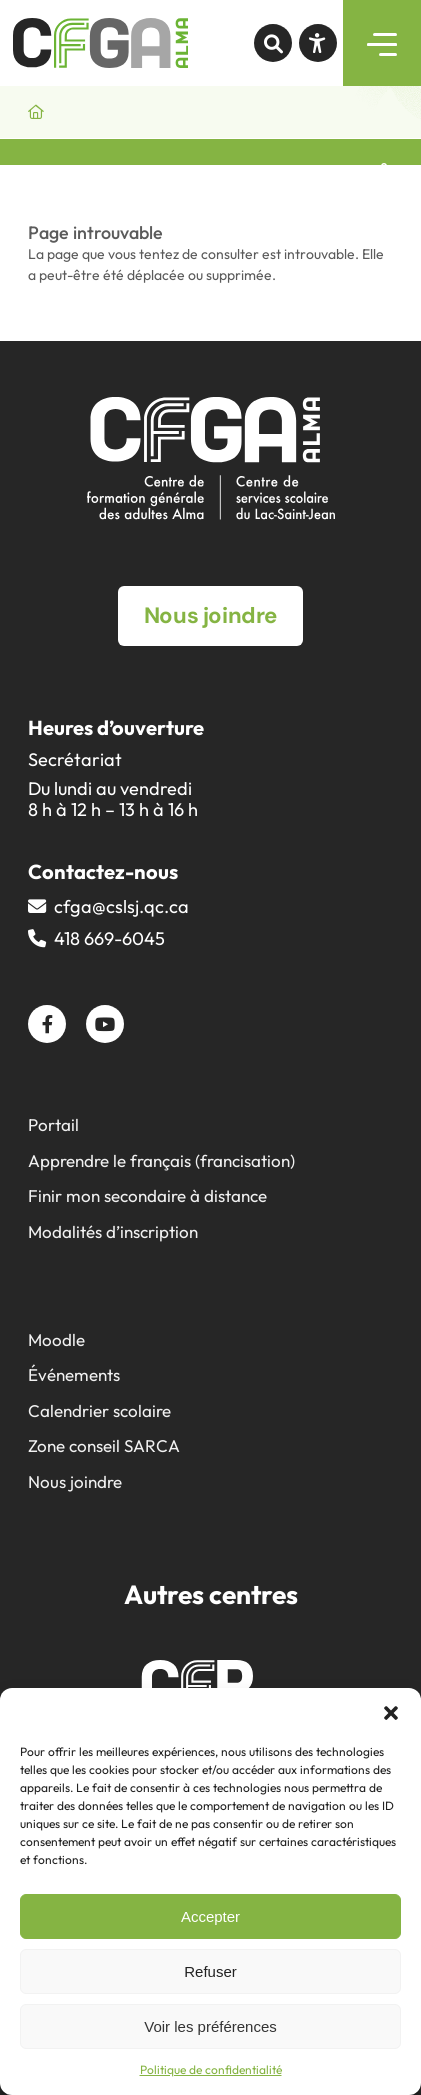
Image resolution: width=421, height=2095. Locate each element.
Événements (74, 1374)
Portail (53, 1124)
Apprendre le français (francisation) (161, 1160)
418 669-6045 (109, 938)
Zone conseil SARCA (104, 1445)
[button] (391, 1713)
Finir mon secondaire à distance (147, 1195)
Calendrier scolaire (99, 1410)
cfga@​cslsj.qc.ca (121, 906)
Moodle (56, 1339)
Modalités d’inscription (113, 1231)
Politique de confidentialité (211, 2069)
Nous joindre (75, 1481)
